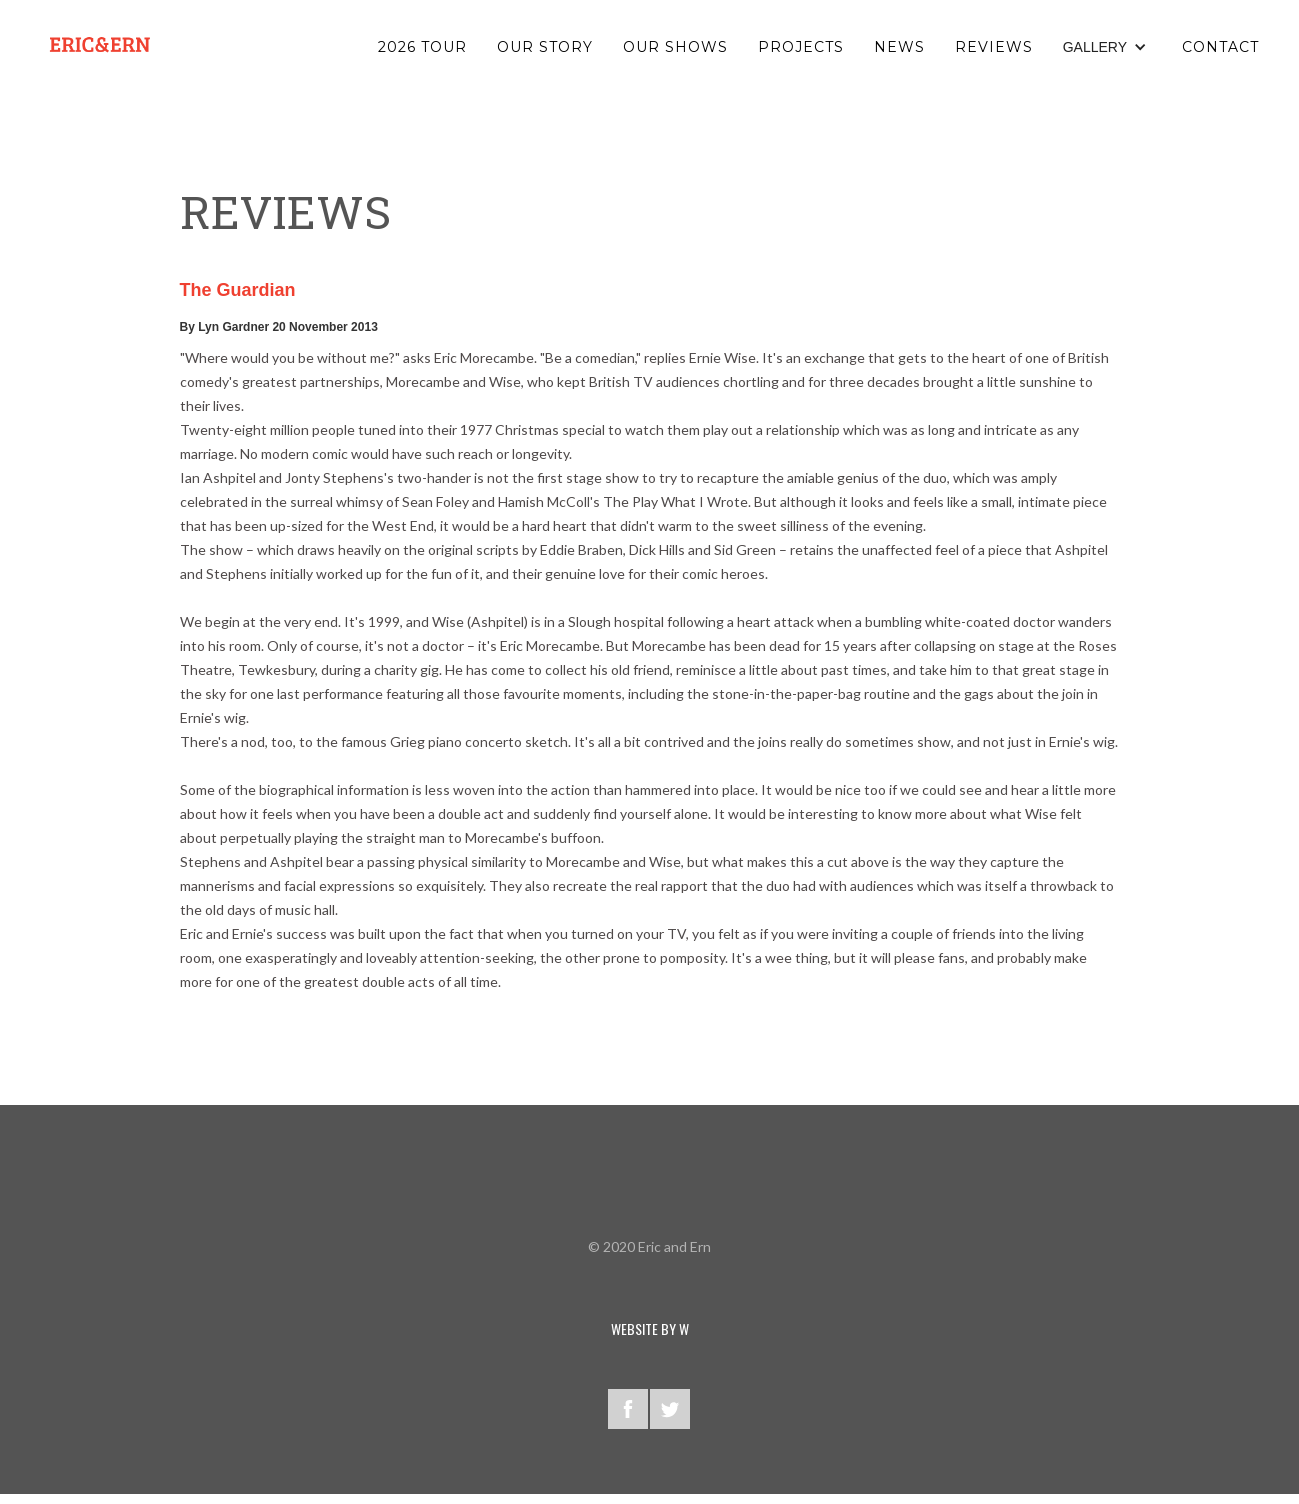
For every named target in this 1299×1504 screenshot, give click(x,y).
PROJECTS (801, 47)
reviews (994, 47)
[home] (100, 45)
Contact (1220, 47)
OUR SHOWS (675, 47)
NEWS (899, 47)
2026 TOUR (422, 47)
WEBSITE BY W (650, 1328)
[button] (1107, 47)
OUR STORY (545, 47)
